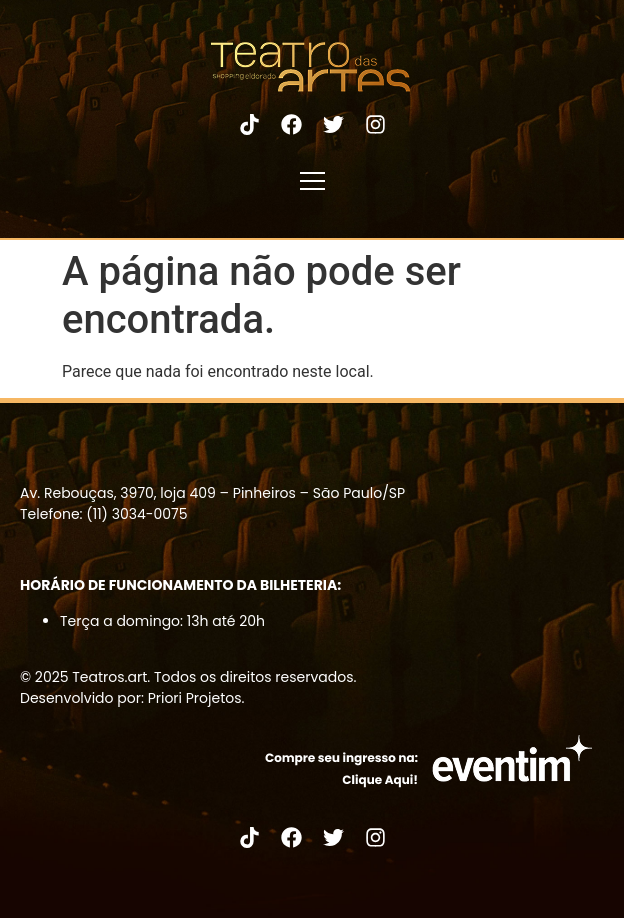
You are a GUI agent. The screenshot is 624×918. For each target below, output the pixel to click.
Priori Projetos (195, 698)
